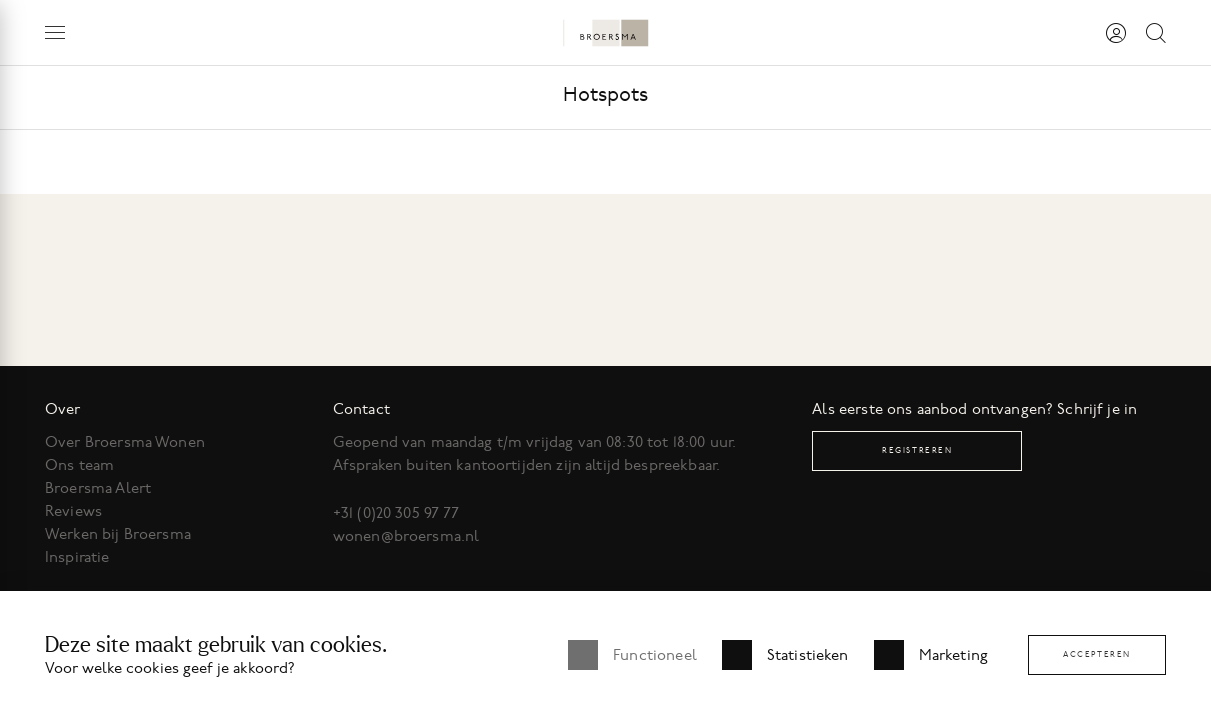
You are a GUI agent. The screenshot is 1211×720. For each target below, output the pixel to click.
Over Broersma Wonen (125, 442)
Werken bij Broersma (118, 534)
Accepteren (1097, 654)
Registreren (917, 450)
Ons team (79, 465)
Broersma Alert (98, 488)
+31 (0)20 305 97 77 (396, 513)
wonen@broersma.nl (406, 536)
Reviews (73, 511)
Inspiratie (77, 557)
